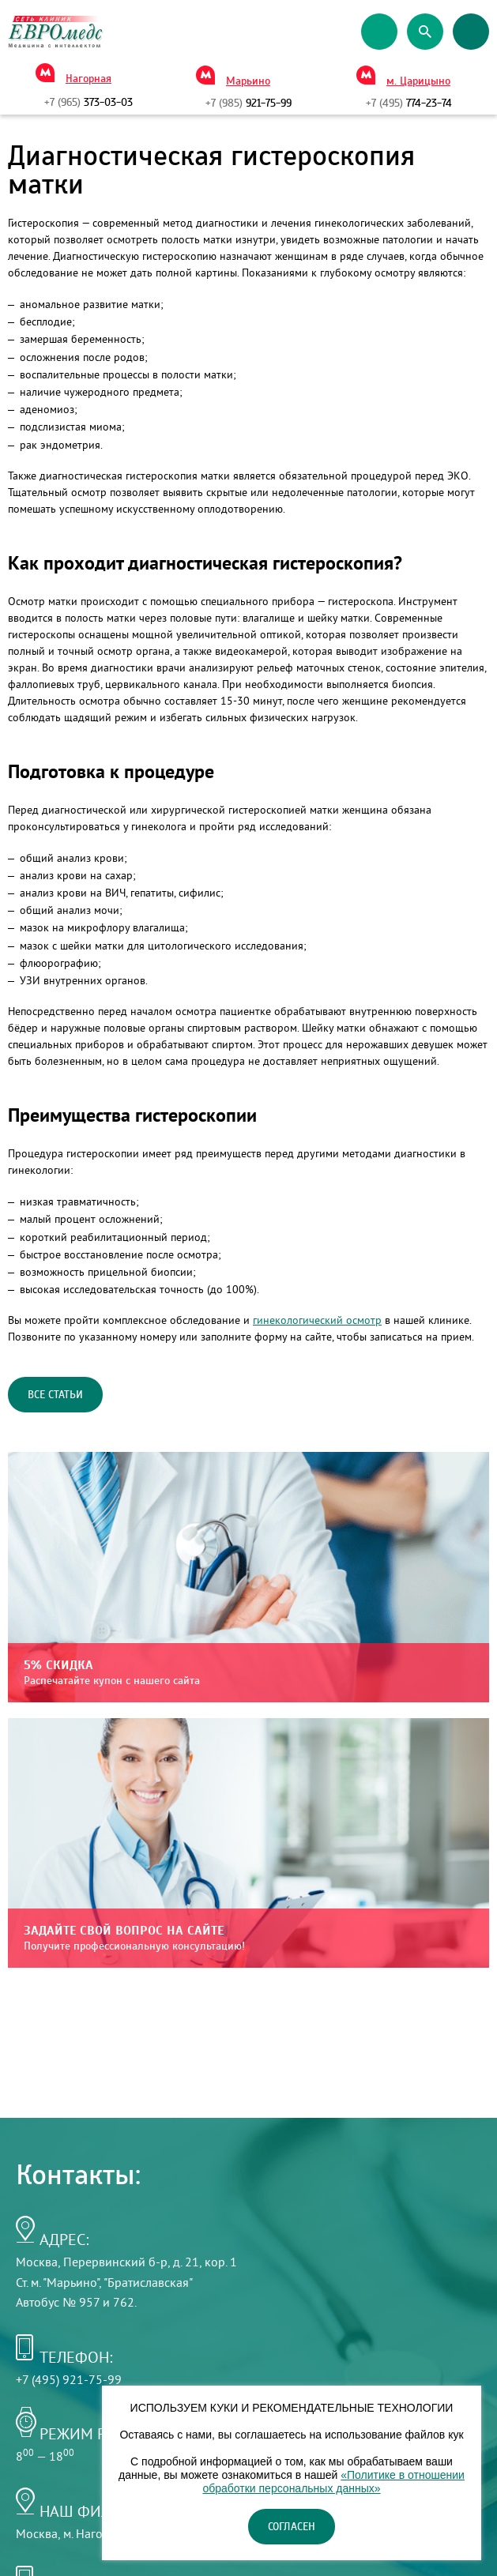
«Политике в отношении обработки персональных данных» (333, 2482)
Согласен (291, 2527)
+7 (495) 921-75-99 (69, 2379)
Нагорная (88, 79)
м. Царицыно (418, 81)
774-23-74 (409, 103)
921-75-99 (248, 103)
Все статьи (55, 1395)
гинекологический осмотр (317, 1320)
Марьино (248, 81)
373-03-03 (88, 102)
